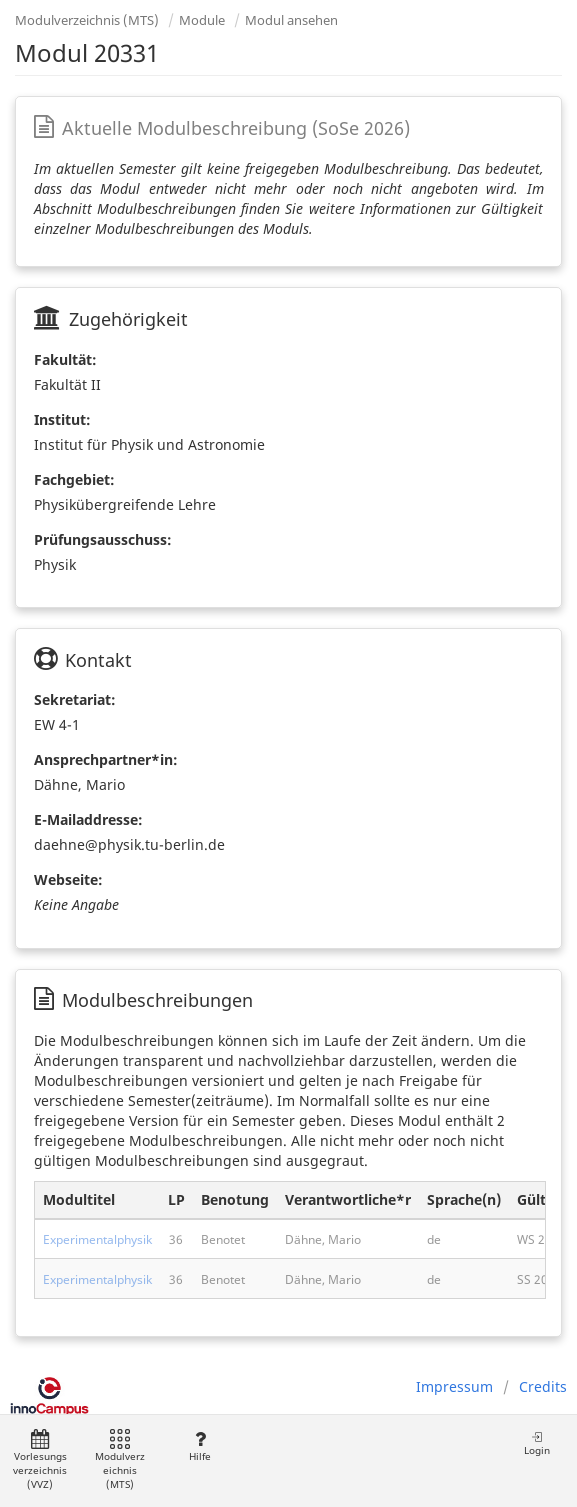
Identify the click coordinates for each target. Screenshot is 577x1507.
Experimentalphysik (97, 1239)
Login (537, 1443)
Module (202, 20)
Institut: (62, 419)
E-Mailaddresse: (88, 819)
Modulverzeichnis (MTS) (87, 20)
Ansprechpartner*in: (106, 759)
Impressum (454, 1386)
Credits (543, 1386)
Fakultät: (65, 359)
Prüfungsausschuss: (103, 539)
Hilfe (199, 1446)
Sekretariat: (75, 699)
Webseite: (68, 879)
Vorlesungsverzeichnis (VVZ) (40, 1460)
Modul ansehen (291, 20)
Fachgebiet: (74, 479)
